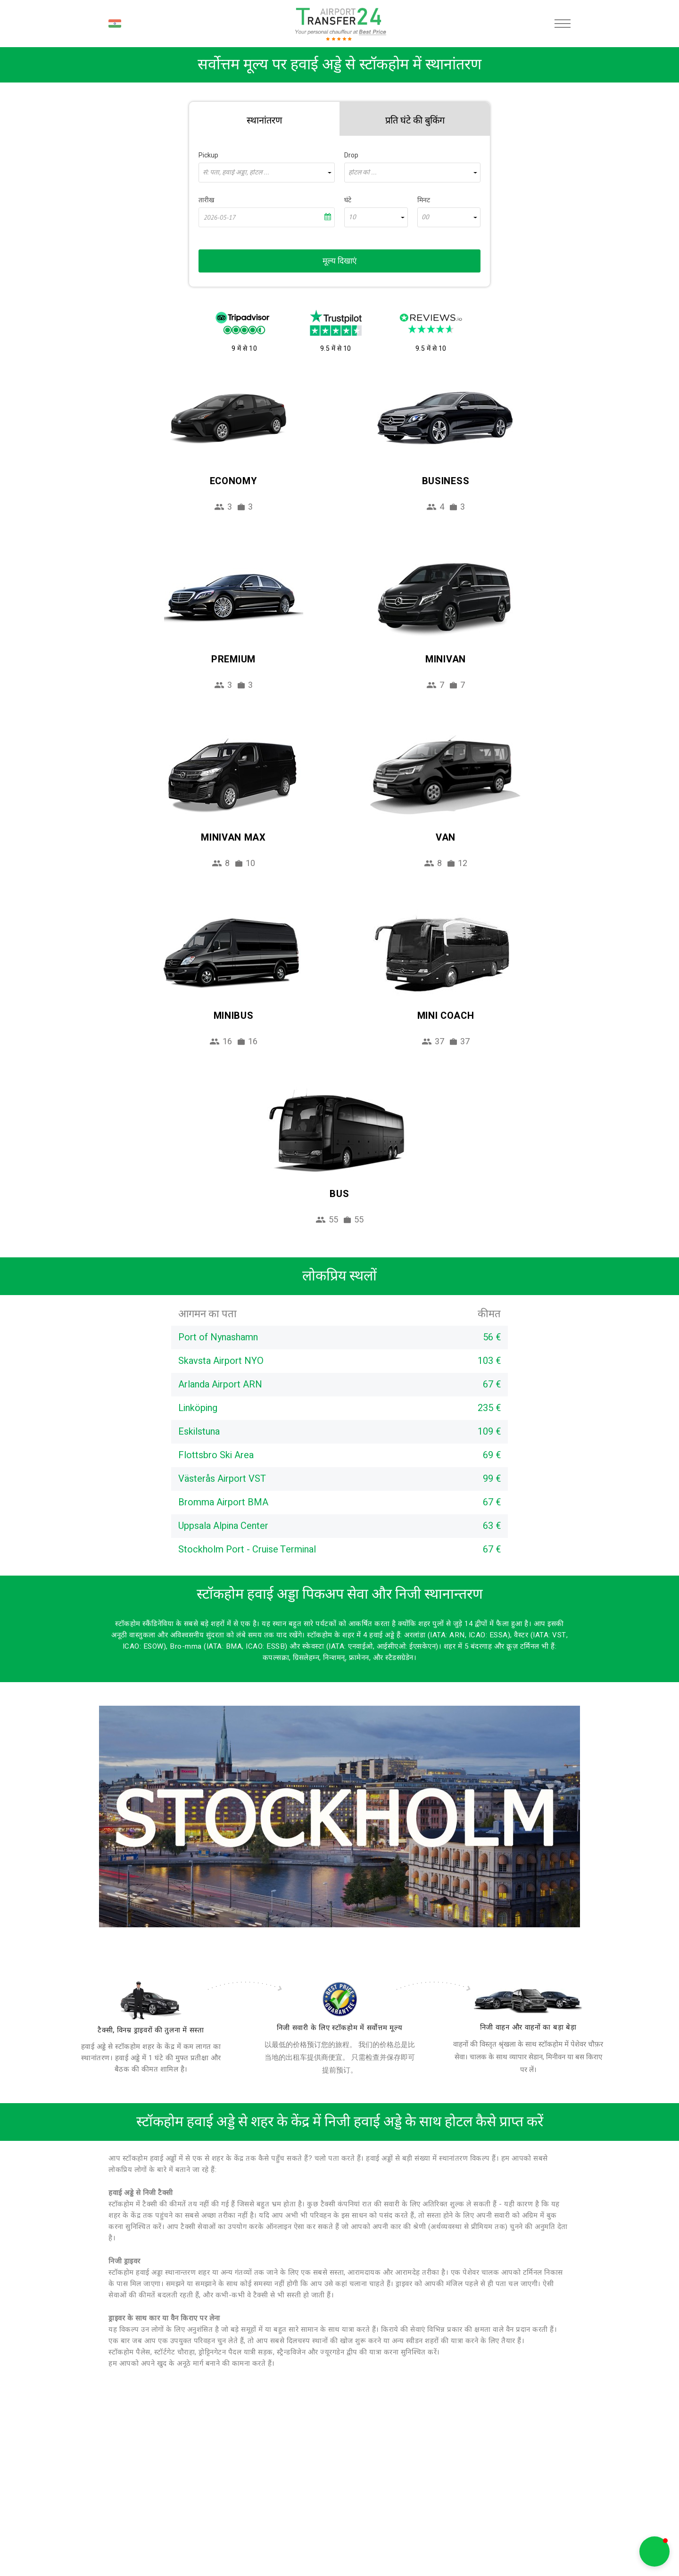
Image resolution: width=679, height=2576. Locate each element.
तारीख (206, 200)
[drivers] (150, 2000)
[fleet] (528, 2001)
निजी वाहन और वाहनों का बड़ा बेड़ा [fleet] (528, 2027)
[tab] (264, 119)
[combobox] (267, 172)
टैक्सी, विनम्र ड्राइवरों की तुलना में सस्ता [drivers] (151, 2030)
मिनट (423, 200)
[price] (339, 1999)
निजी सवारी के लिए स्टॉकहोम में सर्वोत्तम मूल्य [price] (340, 2028)
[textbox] (266, 172)
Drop (351, 155)
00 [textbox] (425, 217)
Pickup (208, 155)
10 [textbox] (352, 217)
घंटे (347, 200)
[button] (654, 2551)
